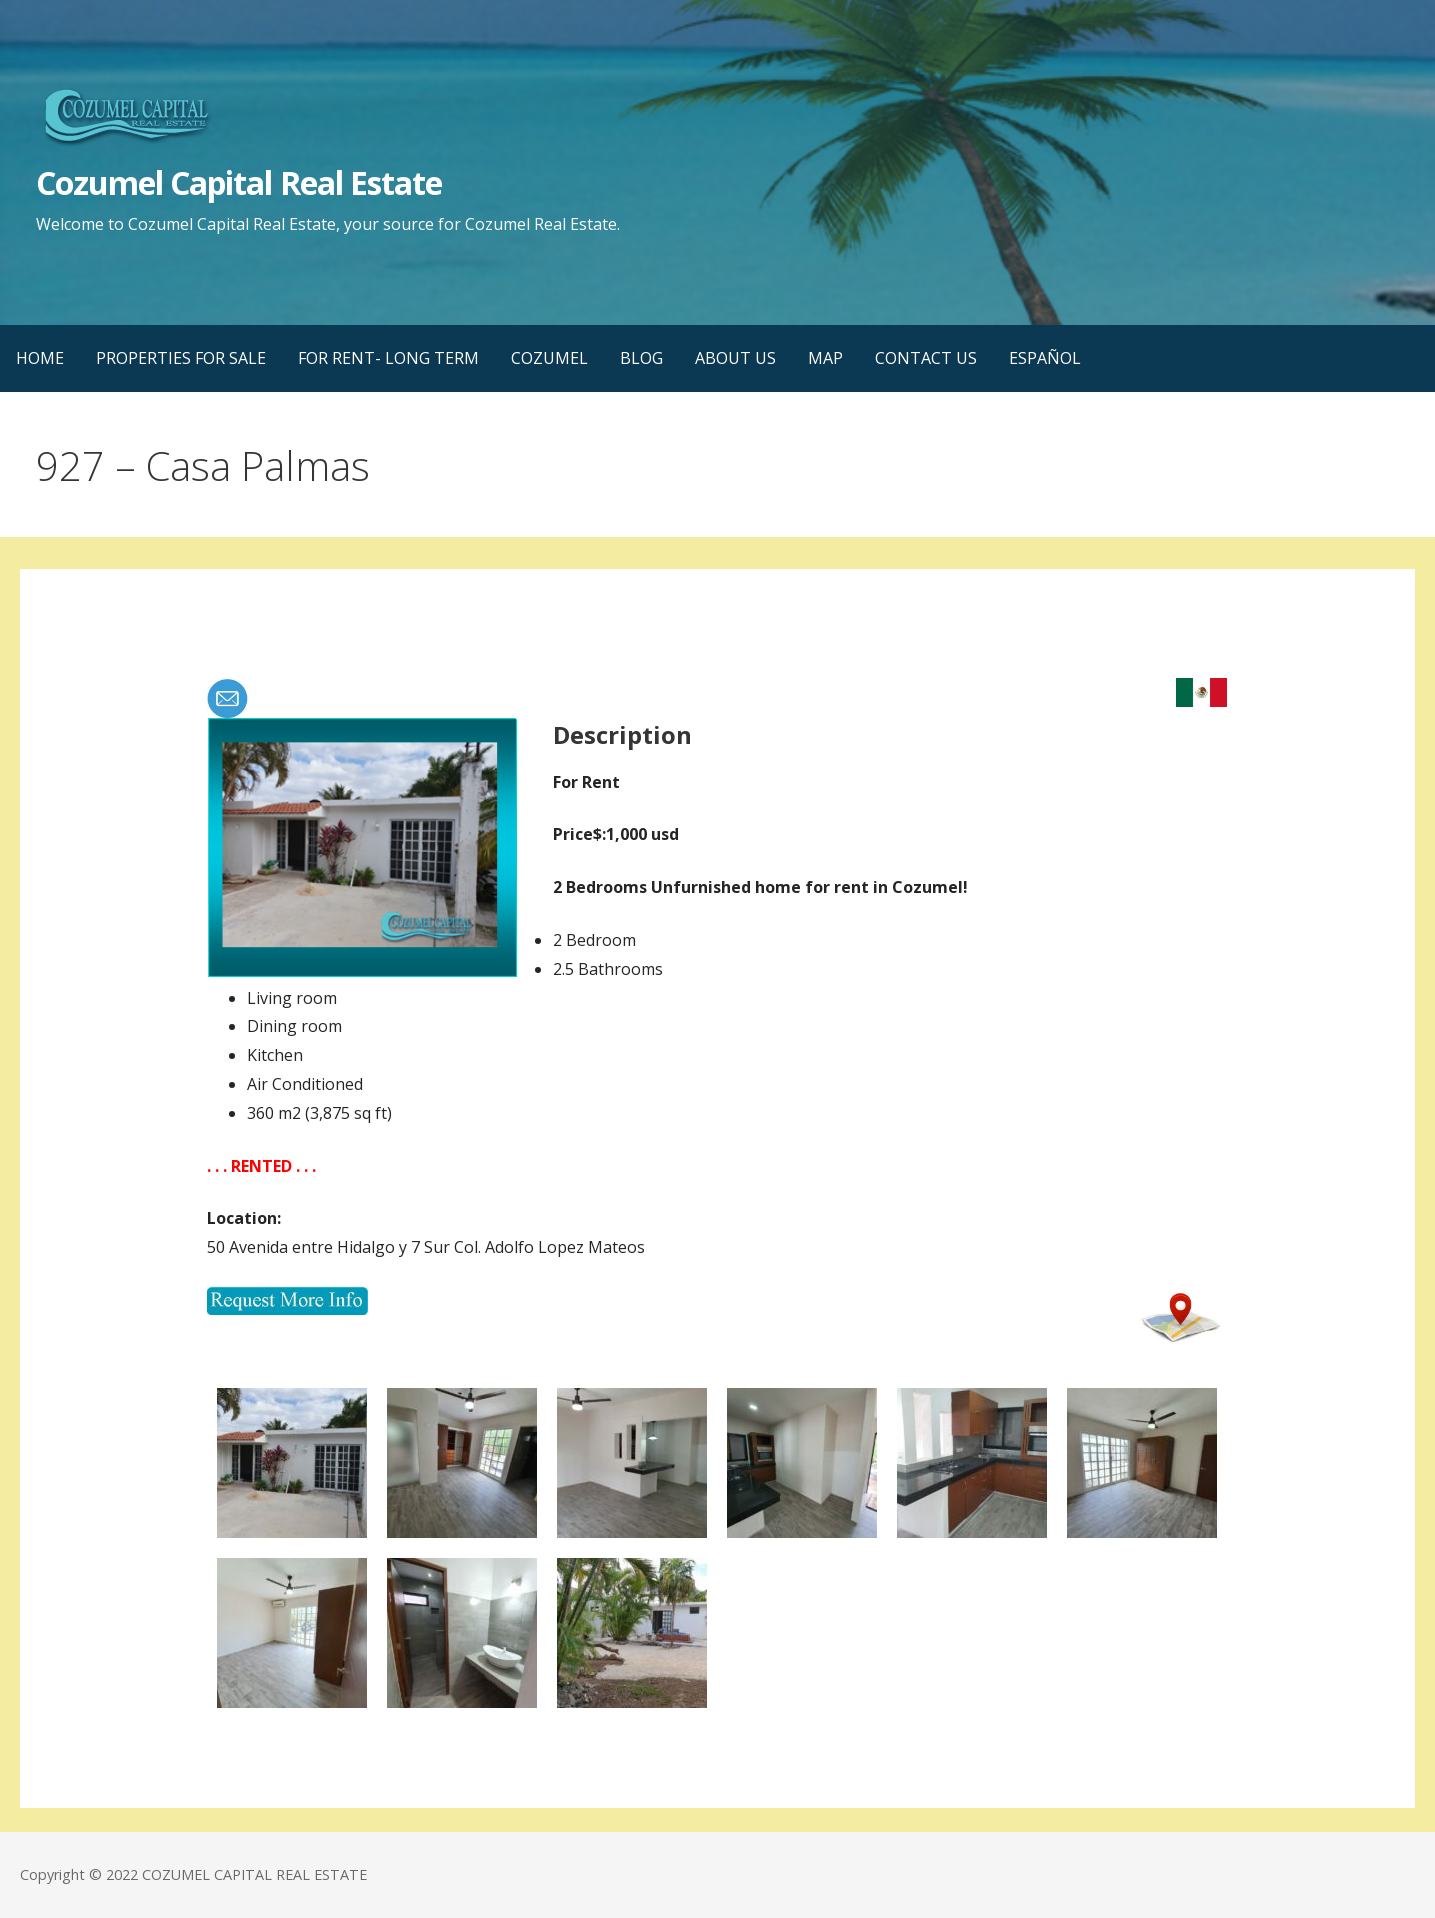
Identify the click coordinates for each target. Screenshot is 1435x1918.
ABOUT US (735, 358)
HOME (40, 358)
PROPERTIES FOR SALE (181, 358)
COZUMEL (549, 358)
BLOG (641, 358)
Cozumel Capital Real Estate (239, 182)
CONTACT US (926, 358)
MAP (825, 358)
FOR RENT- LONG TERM (388, 358)
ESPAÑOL (1045, 358)
